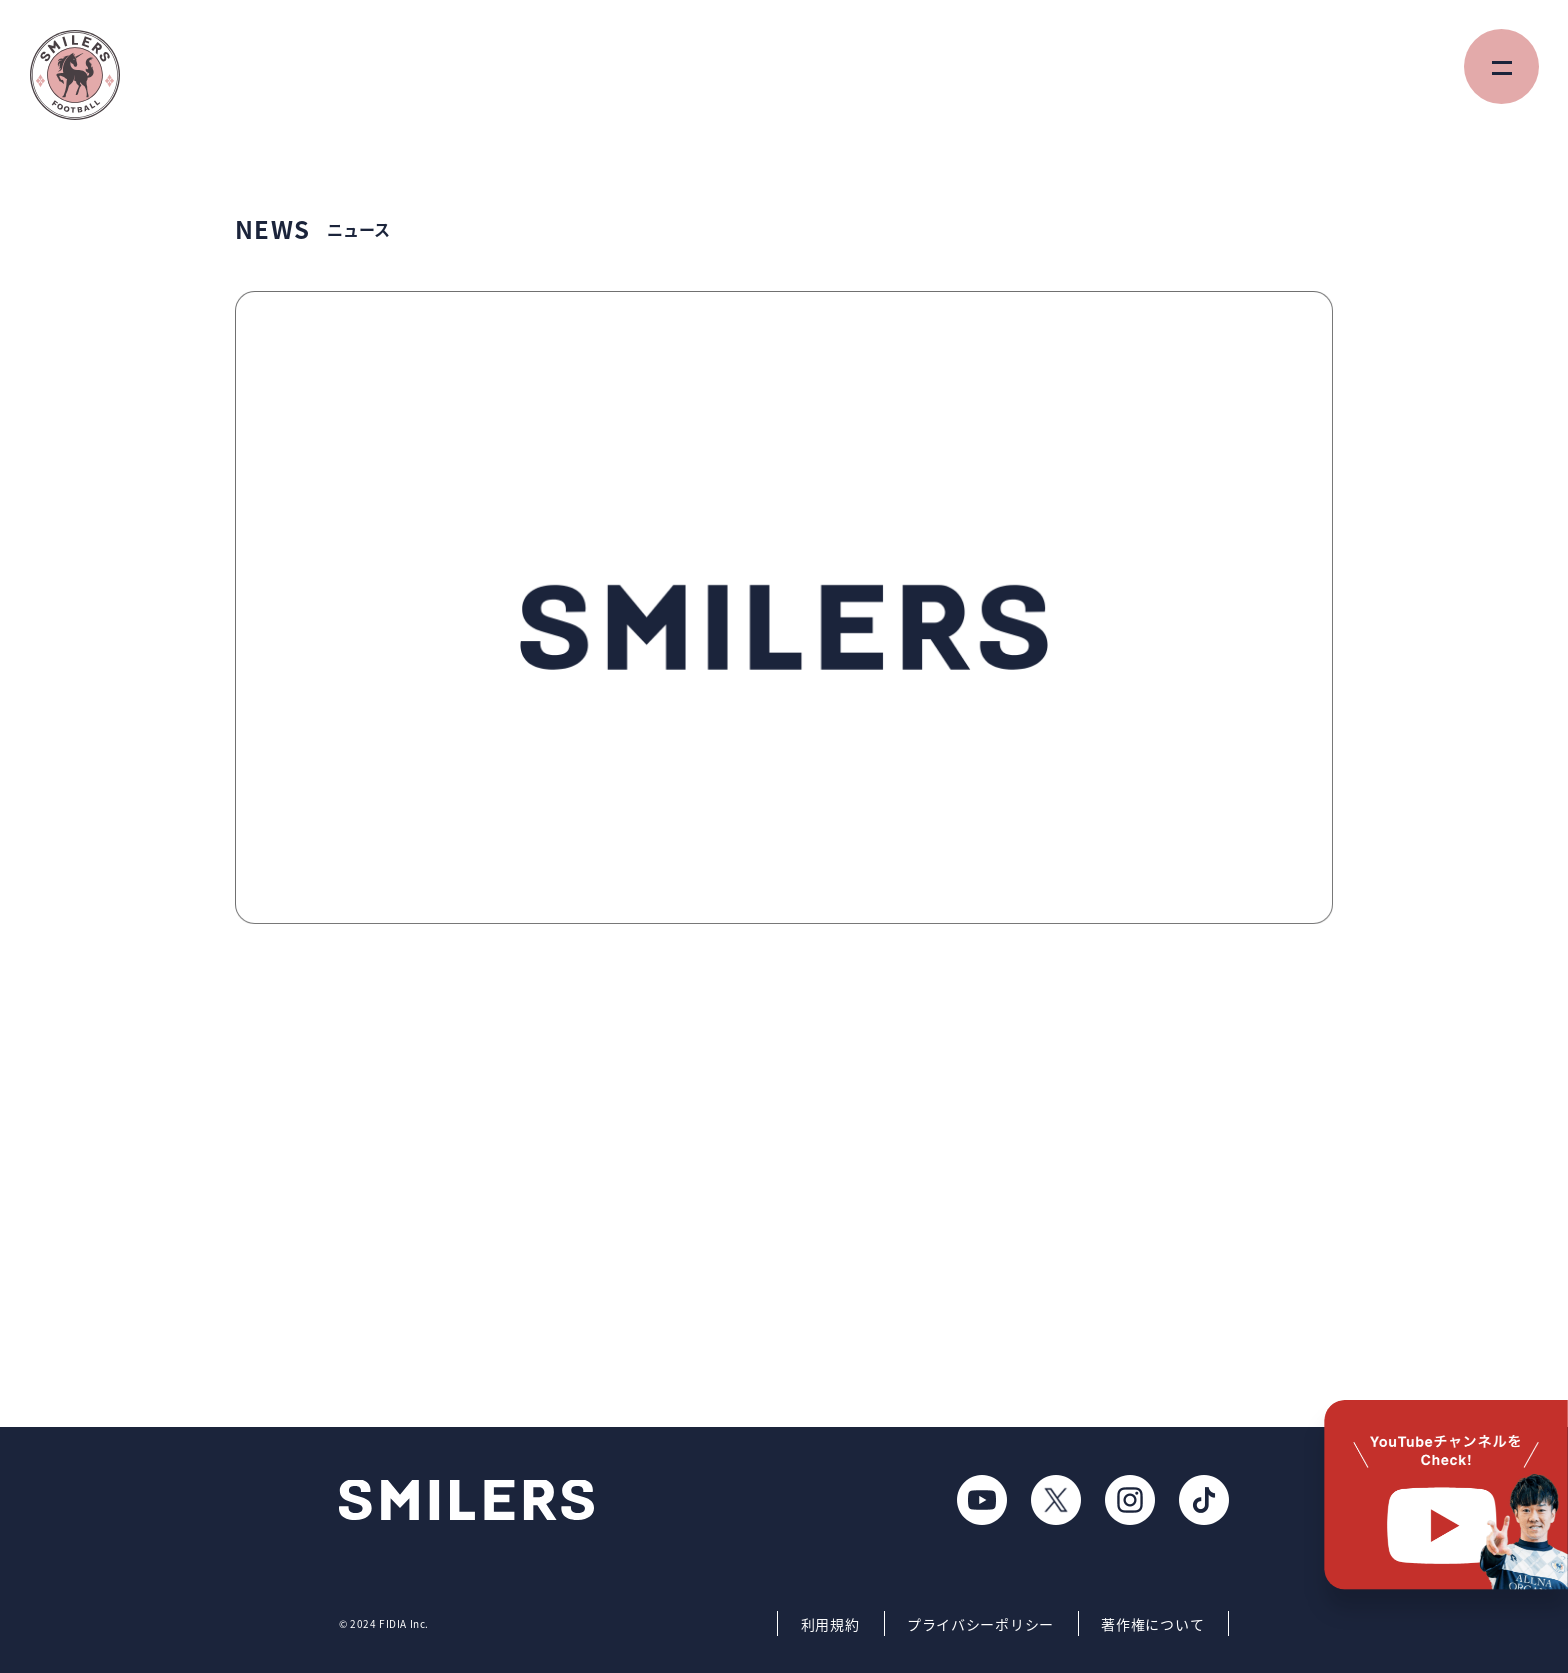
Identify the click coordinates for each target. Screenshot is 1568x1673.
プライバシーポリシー (980, 1624)
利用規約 (830, 1624)
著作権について (1152, 1624)
